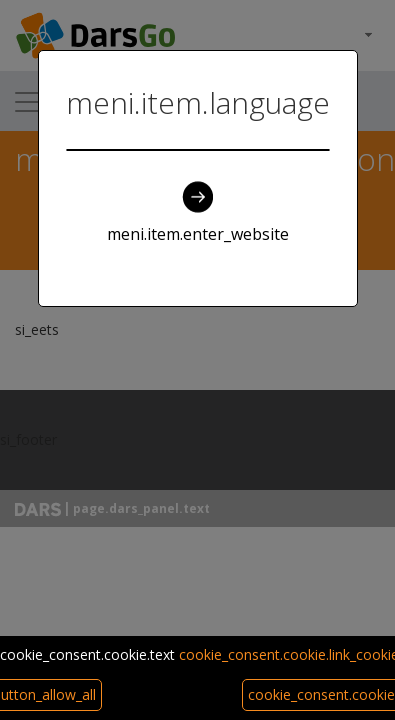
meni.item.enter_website (198, 213)
